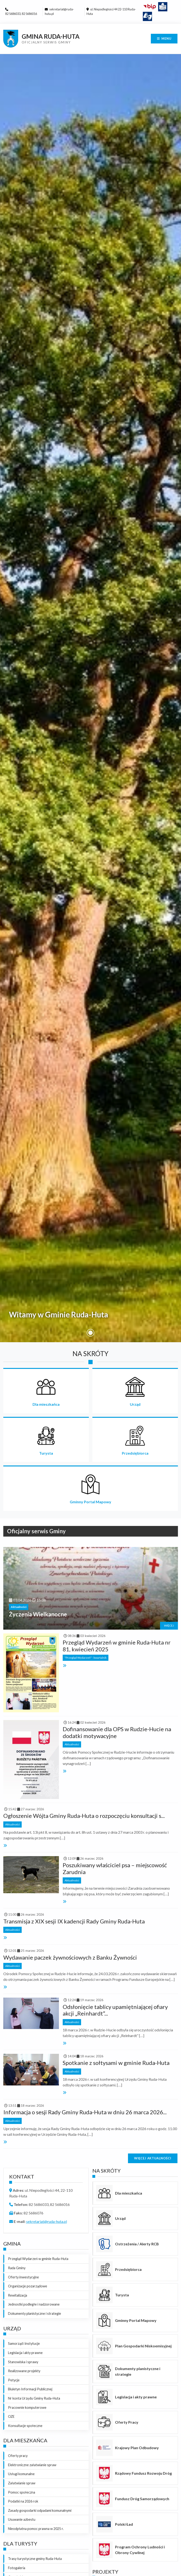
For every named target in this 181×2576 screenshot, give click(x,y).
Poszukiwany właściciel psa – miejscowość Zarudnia (115, 1868)
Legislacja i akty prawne (25, 2353)
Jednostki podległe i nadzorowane (34, 2304)
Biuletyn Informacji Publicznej (30, 2389)
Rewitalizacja (17, 2295)
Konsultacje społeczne (25, 2426)
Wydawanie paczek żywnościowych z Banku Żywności (70, 1957)
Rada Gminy (16, 2268)
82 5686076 (33, 2213)
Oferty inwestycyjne (23, 2277)
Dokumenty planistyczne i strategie (34, 2313)
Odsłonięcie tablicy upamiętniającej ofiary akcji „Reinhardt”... (115, 2010)
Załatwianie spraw (21, 2483)
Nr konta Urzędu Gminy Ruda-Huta (34, 2398)
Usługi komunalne (21, 2474)
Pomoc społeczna (21, 2492)
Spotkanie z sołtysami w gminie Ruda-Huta (116, 2062)
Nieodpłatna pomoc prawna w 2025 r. (36, 2529)
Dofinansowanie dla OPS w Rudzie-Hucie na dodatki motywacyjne (117, 1732)
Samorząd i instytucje (24, 2343)
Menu (166, 38)
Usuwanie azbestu (21, 2519)
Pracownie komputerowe (27, 2407)
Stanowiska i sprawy (23, 2362)
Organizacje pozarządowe (27, 2286)
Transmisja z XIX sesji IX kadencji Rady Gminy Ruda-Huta (74, 1921)
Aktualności (18, 1607)
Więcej (169, 1625)
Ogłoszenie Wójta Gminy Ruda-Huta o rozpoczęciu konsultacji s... (84, 1815)
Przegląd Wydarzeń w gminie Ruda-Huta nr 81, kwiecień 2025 (117, 1646)
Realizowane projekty (24, 2371)
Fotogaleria (16, 2568)
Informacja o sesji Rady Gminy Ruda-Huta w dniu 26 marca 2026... (85, 2112)
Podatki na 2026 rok (23, 2501)
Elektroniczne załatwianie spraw (32, 2465)
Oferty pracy (18, 2456)
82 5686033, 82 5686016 (21, 14)
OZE (11, 2416)
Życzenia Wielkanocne (38, 1614)
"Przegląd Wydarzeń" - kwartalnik (86, 1657)
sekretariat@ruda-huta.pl (46, 2221)
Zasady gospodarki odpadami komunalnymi (39, 2510)
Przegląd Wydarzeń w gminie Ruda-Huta (38, 2259)
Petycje (14, 2380)
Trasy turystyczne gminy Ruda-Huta (35, 2559)
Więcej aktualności (152, 2158)
